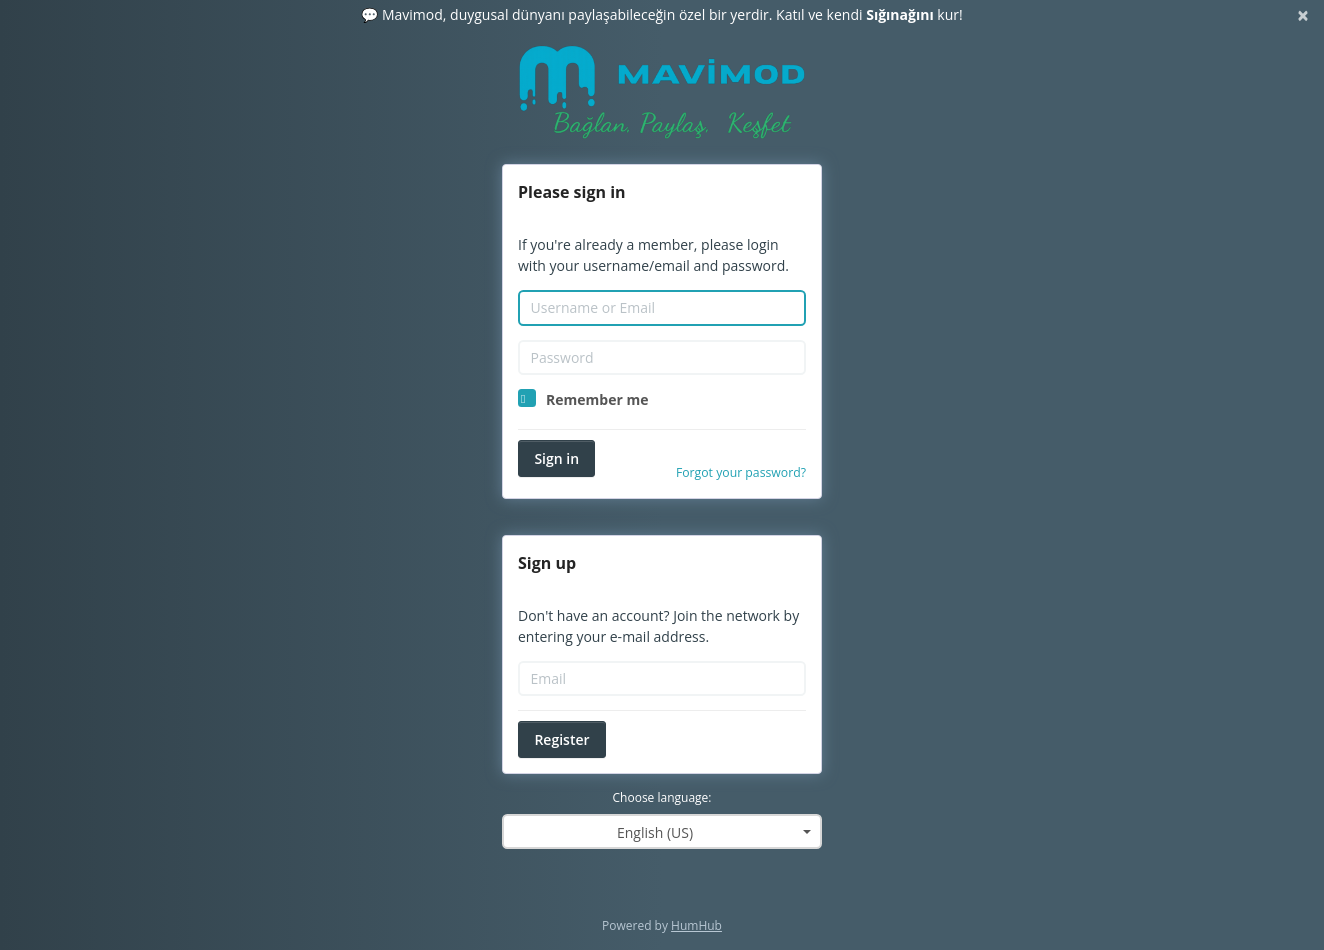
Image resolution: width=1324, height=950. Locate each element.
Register (561, 739)
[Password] (662, 358)
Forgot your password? (741, 472)
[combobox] (662, 831)
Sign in (556, 458)
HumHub (696, 925)
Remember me (597, 399)
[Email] (662, 679)
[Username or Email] (662, 308)
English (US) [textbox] (655, 832)
